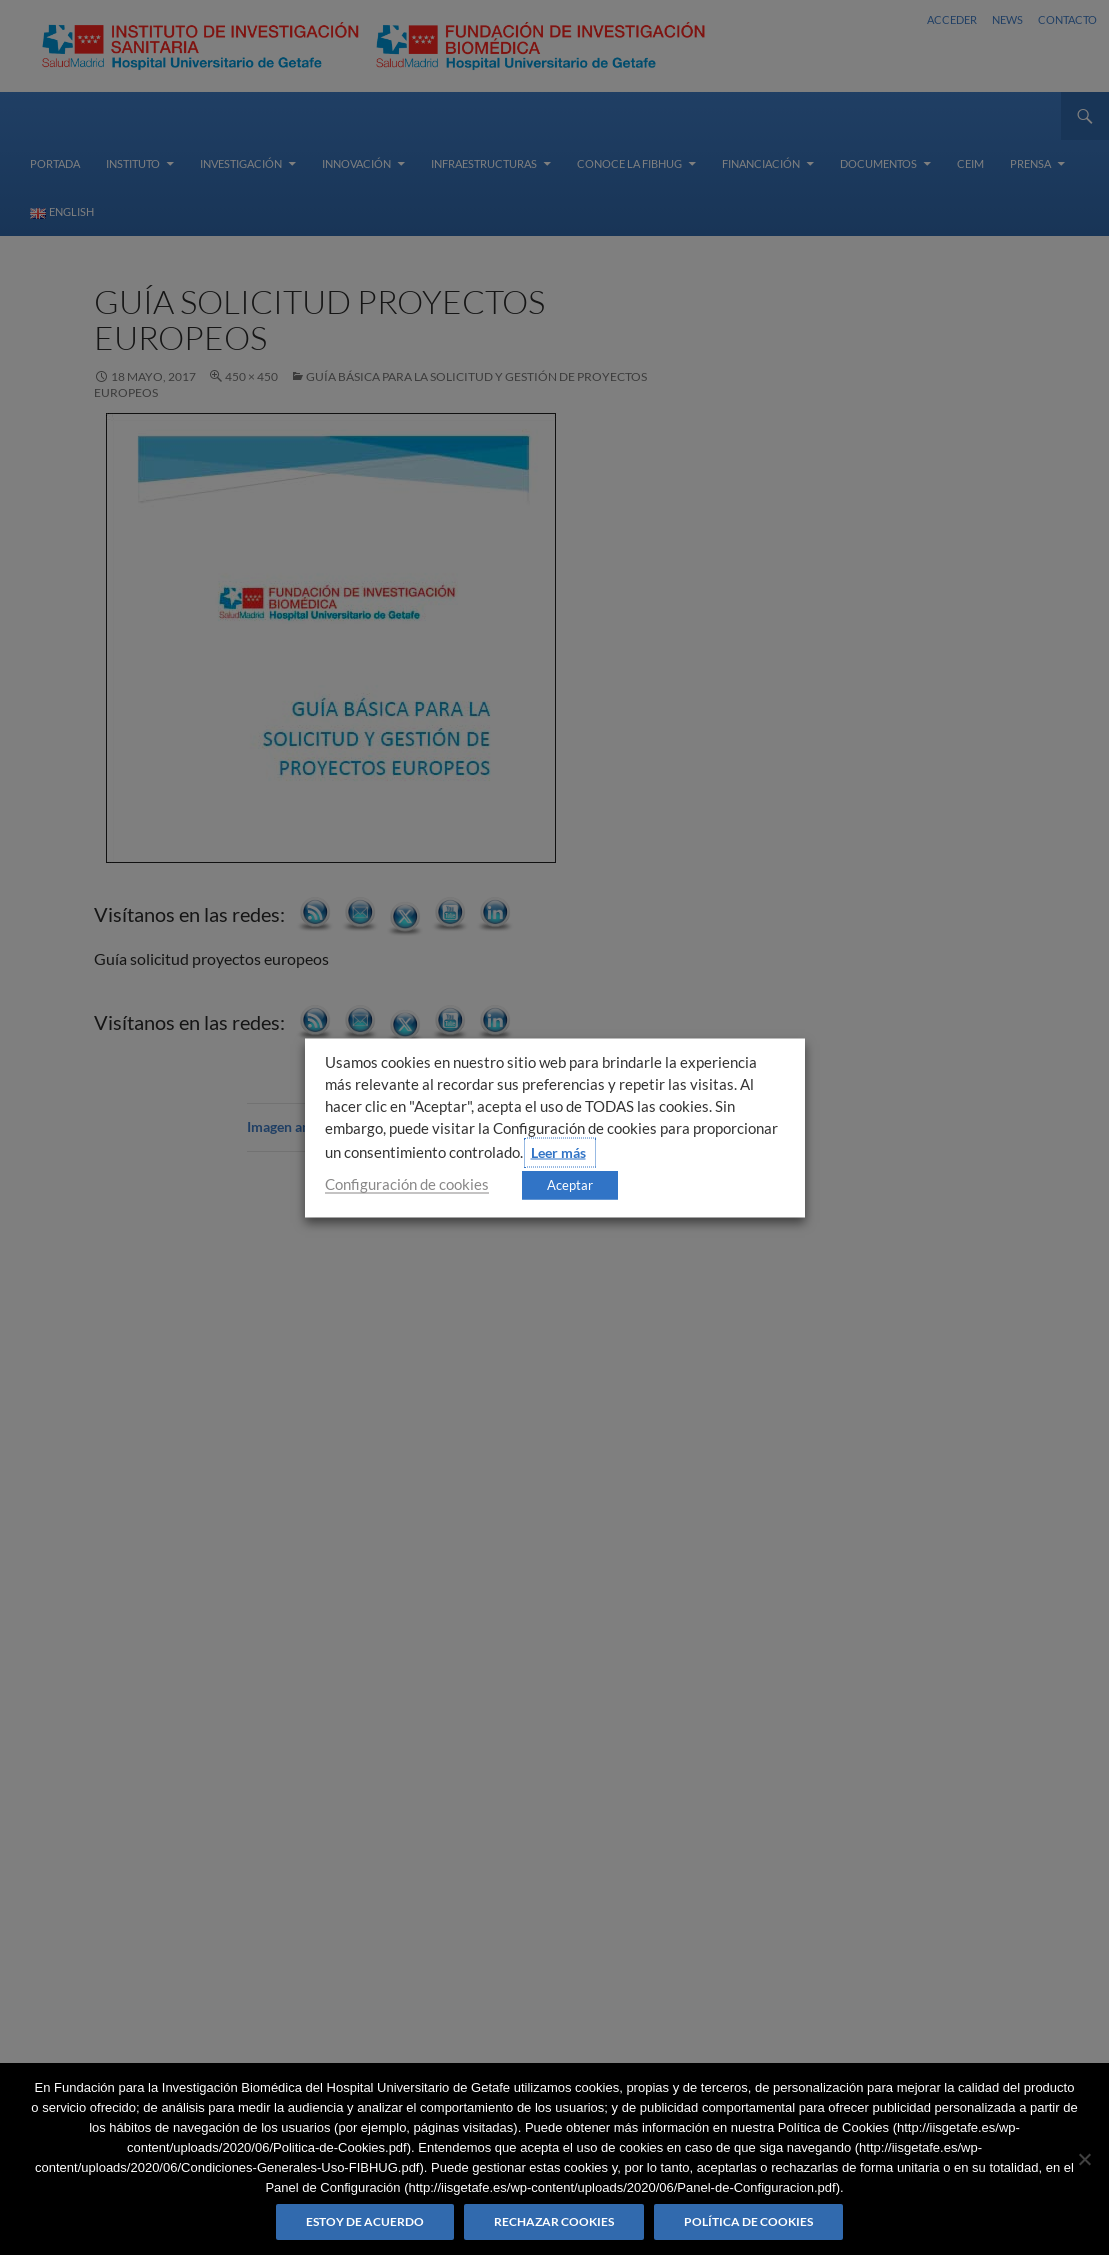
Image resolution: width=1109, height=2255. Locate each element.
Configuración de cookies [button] (407, 1183)
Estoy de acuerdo (365, 2221)
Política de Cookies (748, 2221)
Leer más (558, 1151)
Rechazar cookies (554, 2221)
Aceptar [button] (570, 1184)
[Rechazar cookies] (1084, 2159)
